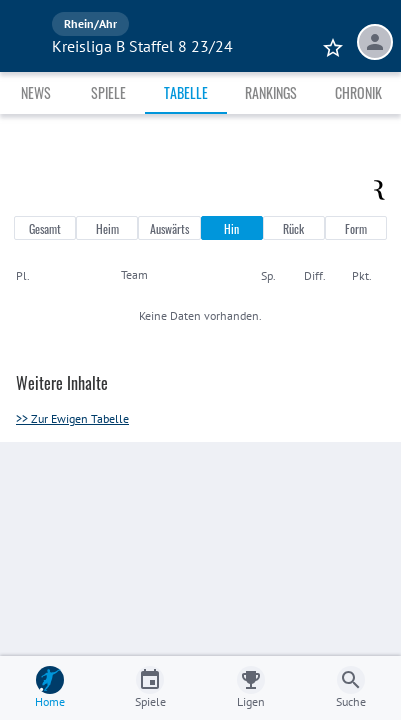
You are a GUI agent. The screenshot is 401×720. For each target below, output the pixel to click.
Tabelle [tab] (186, 92)
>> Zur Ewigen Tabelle (72, 418)
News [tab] (36, 92)
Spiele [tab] (108, 92)
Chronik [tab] (358, 92)
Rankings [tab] (271, 92)
